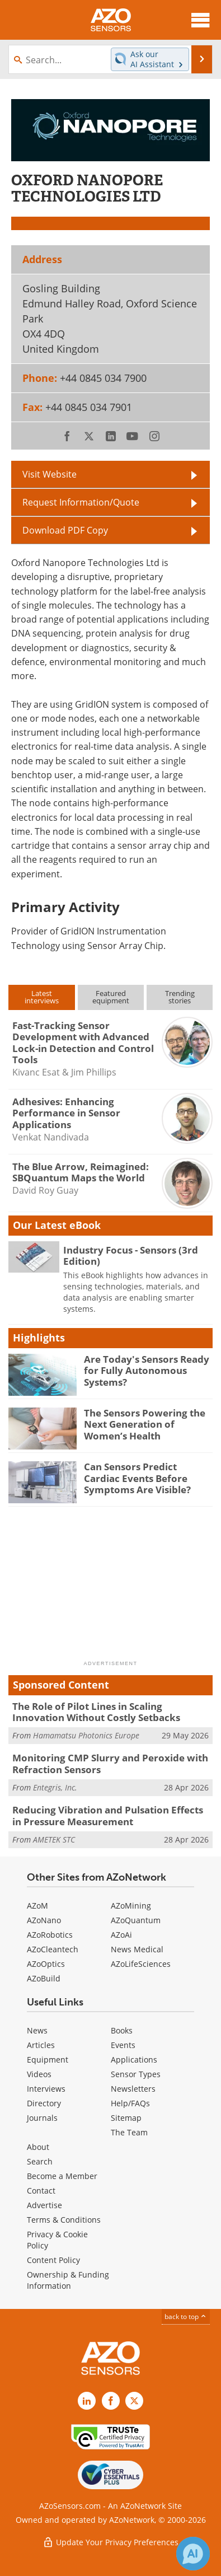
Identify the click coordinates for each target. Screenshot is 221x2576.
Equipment (47, 2059)
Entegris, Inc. (55, 1787)
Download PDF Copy (65, 530)
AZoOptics (46, 1963)
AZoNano (44, 1920)
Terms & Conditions (64, 2219)
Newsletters (133, 2088)
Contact (41, 2190)
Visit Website (49, 474)
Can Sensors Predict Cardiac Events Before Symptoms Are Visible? (137, 1478)
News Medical (137, 1949)
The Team (129, 2132)
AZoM (37, 1905)
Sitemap (126, 2117)
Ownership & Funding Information (68, 2280)
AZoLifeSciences (141, 1963)
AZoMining (131, 1905)
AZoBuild (43, 1978)
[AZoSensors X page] (134, 2401)
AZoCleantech (52, 1949)
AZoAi (121, 1934)
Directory (44, 2103)
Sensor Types (136, 2074)
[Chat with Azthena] (193, 2553)
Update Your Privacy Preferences (110, 2542)
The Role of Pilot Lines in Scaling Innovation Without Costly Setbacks (96, 1712)
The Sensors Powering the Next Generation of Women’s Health (144, 1424)
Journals (42, 2117)
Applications (134, 2059)
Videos (39, 2074)
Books (122, 2030)
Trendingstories (180, 997)
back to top (185, 2316)
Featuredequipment (110, 997)
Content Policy (53, 2260)
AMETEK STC (54, 1839)
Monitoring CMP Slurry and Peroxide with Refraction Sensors (110, 1763)
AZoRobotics (50, 1934)
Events (123, 2045)
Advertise (44, 2205)
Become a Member (62, 2176)
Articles (41, 2045)
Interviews (46, 2088)
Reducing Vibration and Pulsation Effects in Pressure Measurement (107, 1815)
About (38, 2147)
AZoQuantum (136, 1920)
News (37, 2030)
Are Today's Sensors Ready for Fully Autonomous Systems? (146, 1370)
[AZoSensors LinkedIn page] (87, 2401)
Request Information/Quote (80, 502)
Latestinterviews (42, 997)
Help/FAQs (130, 2103)
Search (40, 2161)
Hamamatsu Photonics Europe (86, 1735)
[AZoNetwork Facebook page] (111, 2401)
